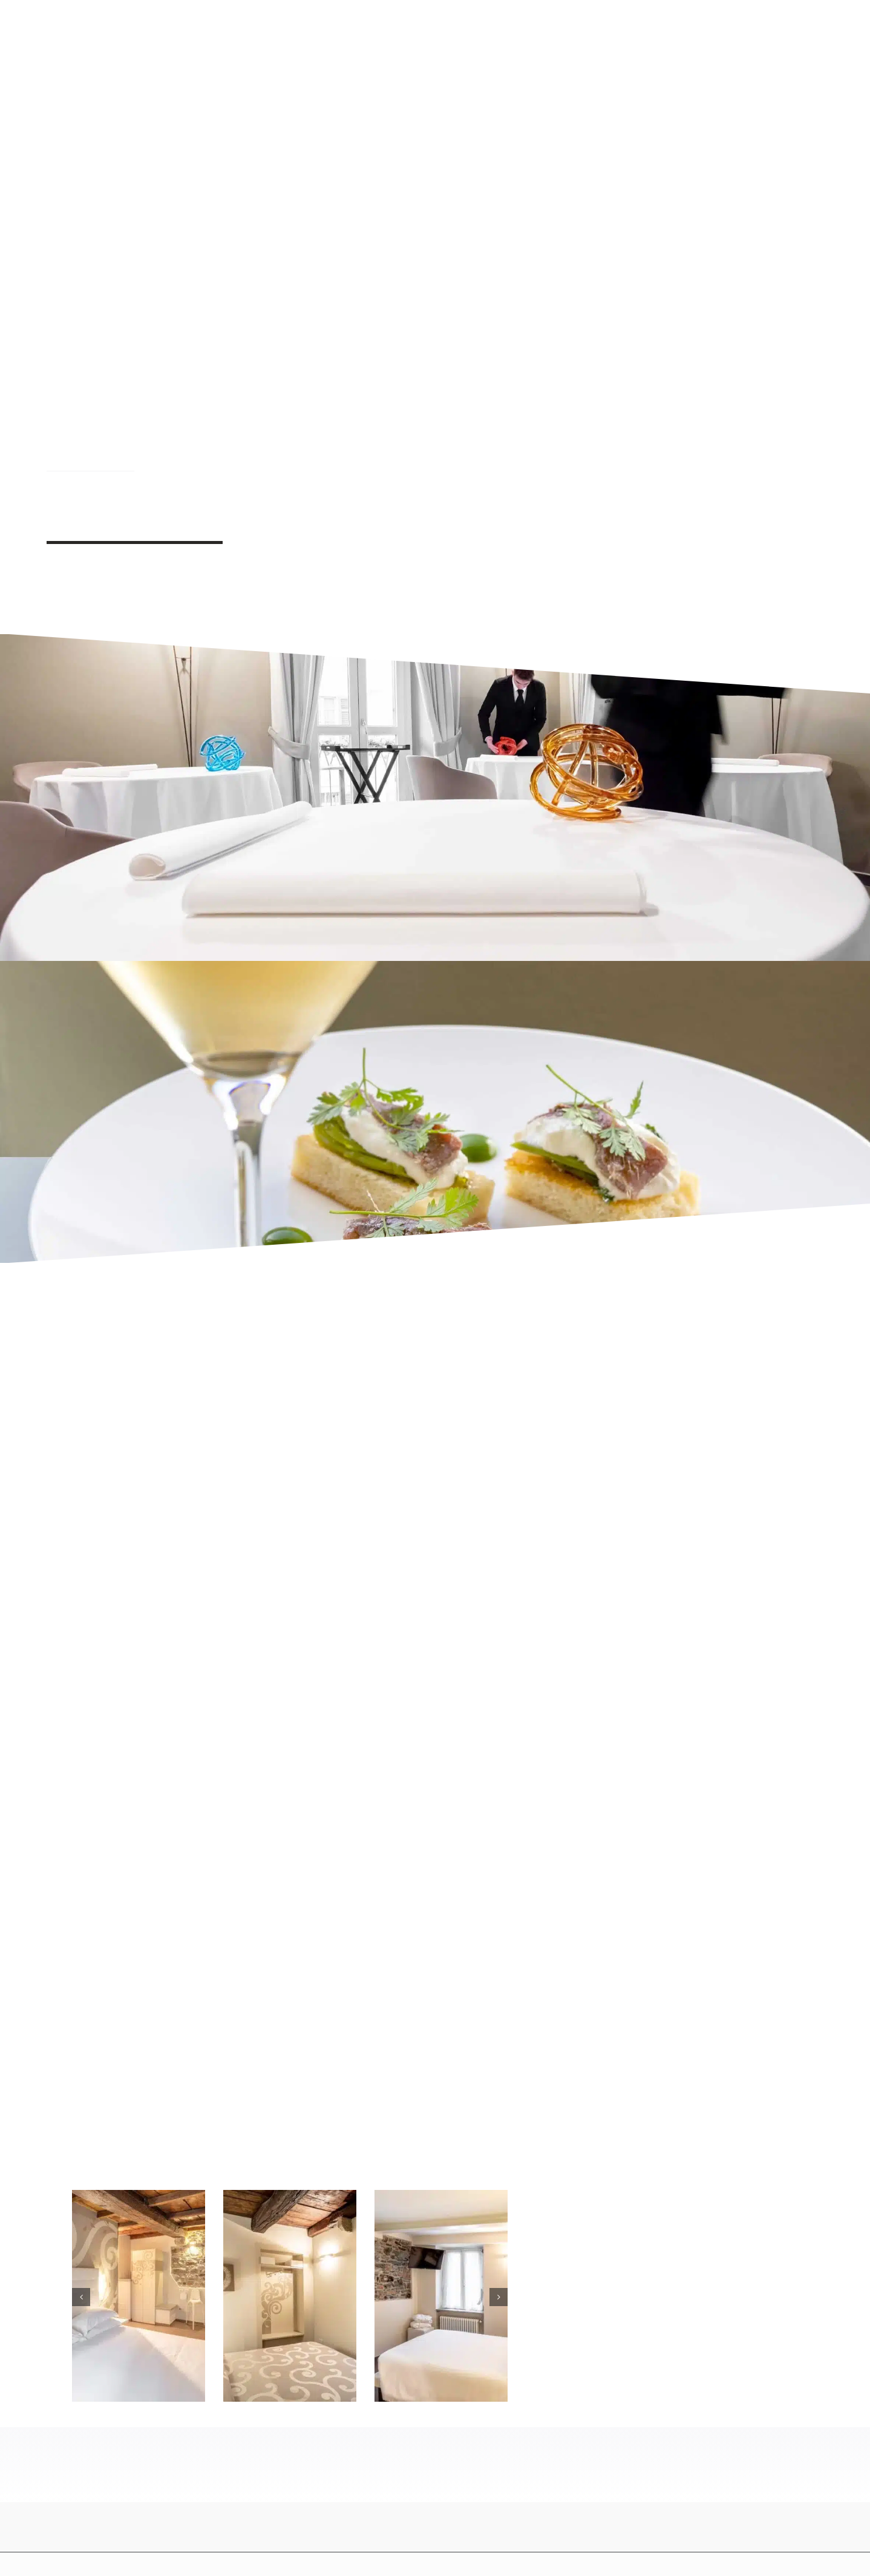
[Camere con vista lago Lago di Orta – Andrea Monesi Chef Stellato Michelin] (138, 2196)
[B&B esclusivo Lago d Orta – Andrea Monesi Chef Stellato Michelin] (289, 2196)
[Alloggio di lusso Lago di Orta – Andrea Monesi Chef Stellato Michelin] (441, 2196)
